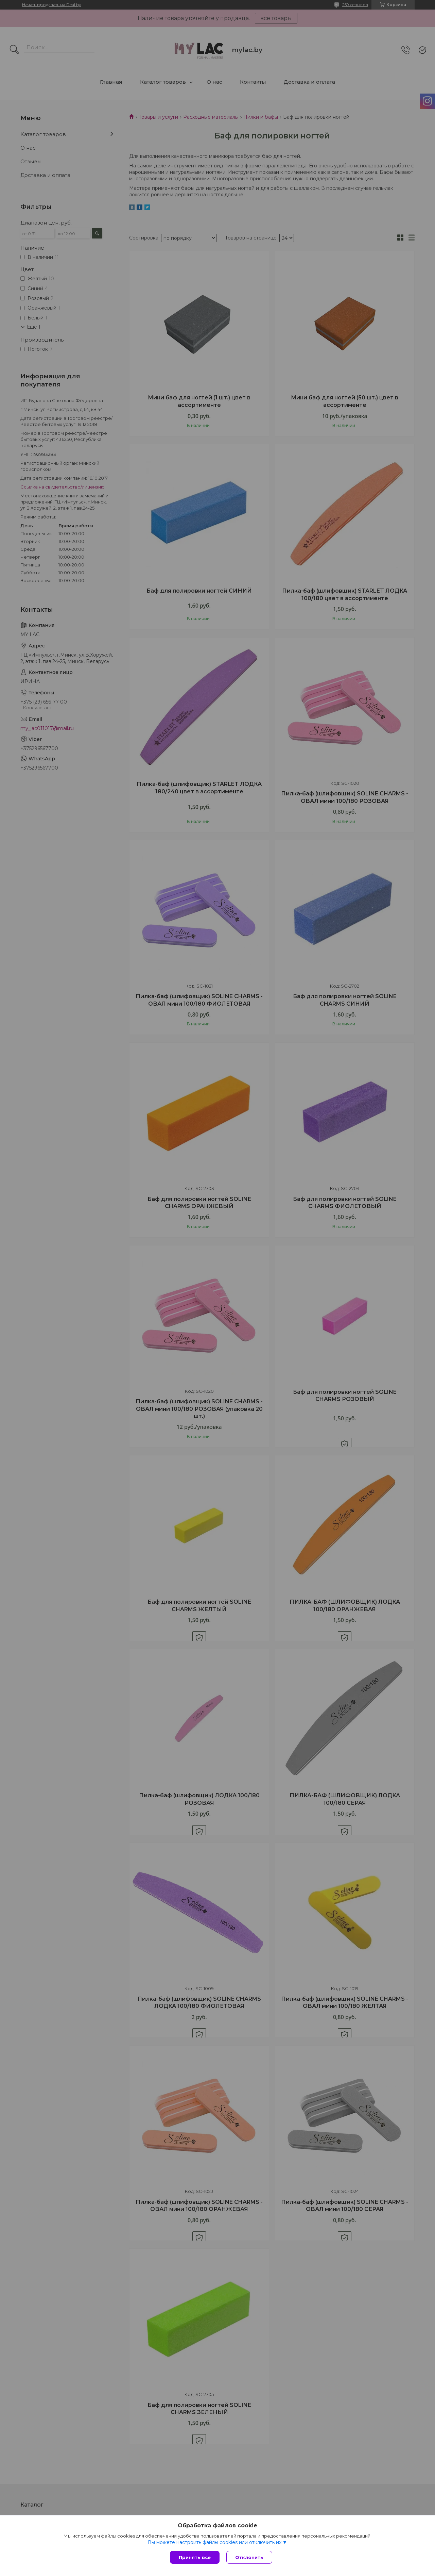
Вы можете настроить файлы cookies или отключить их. (215, 2542)
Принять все (195, 2557)
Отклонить (249, 2557)
